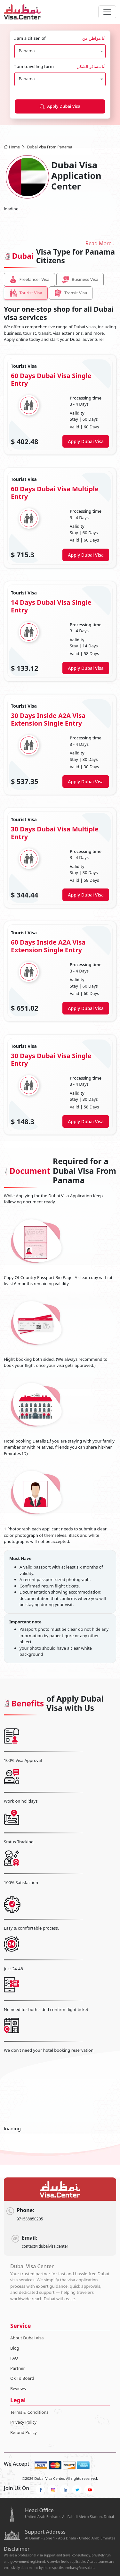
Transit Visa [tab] (70, 293)
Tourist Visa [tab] (25, 293)
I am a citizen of (60, 38)
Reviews (18, 2388)
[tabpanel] (60, 744)
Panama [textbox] (27, 51)
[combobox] (60, 51)
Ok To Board (22, 2378)
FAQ (14, 2358)
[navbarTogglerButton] (107, 11)
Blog (14, 2348)
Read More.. (99, 243)
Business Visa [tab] (80, 279)
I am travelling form (60, 66)
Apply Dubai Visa (60, 106)
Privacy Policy (23, 2422)
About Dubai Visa (27, 2338)
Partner (17, 2368)
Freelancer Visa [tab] (29, 279)
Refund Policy (23, 2432)
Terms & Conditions (29, 2412)
